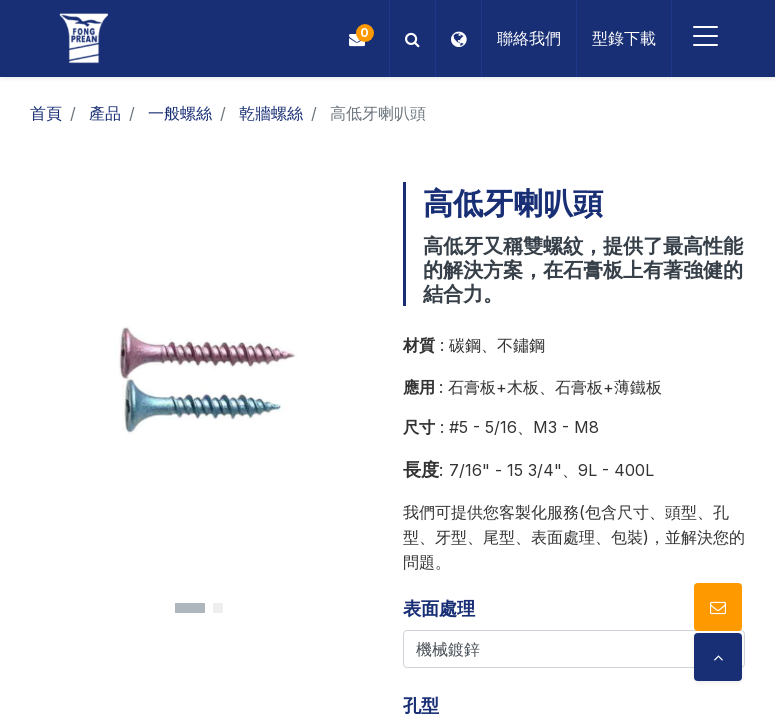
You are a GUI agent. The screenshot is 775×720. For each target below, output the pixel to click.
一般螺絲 (180, 113)
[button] (408, 38)
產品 (105, 113)
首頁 (46, 113)
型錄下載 (620, 38)
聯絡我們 (525, 38)
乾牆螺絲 (271, 113)
